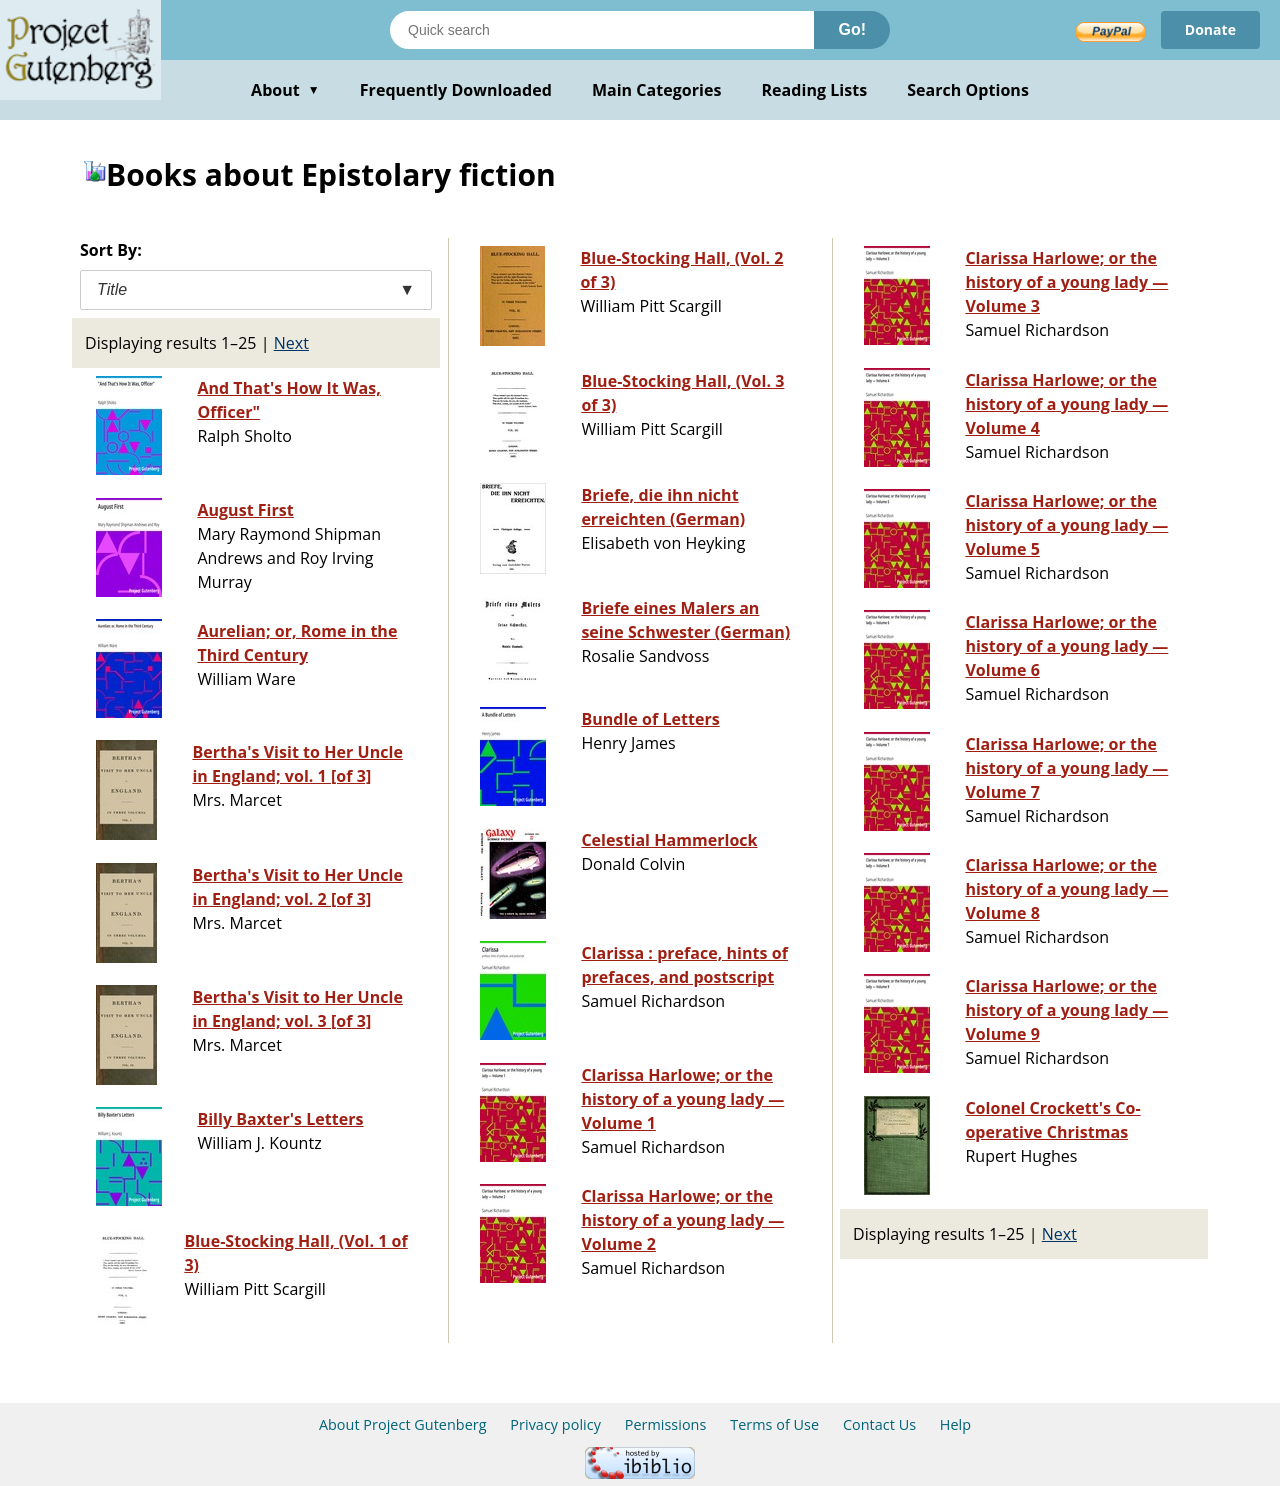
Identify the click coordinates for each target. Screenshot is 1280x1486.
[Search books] (602, 30)
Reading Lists (815, 90)
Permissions (666, 1424)
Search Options (968, 90)
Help (955, 1424)
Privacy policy (555, 1424)
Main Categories (657, 90)
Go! (852, 29)
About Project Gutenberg (403, 1424)
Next (291, 343)
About (285, 90)
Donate (1210, 29)
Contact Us (879, 1424)
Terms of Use (774, 1424)
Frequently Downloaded (456, 90)
